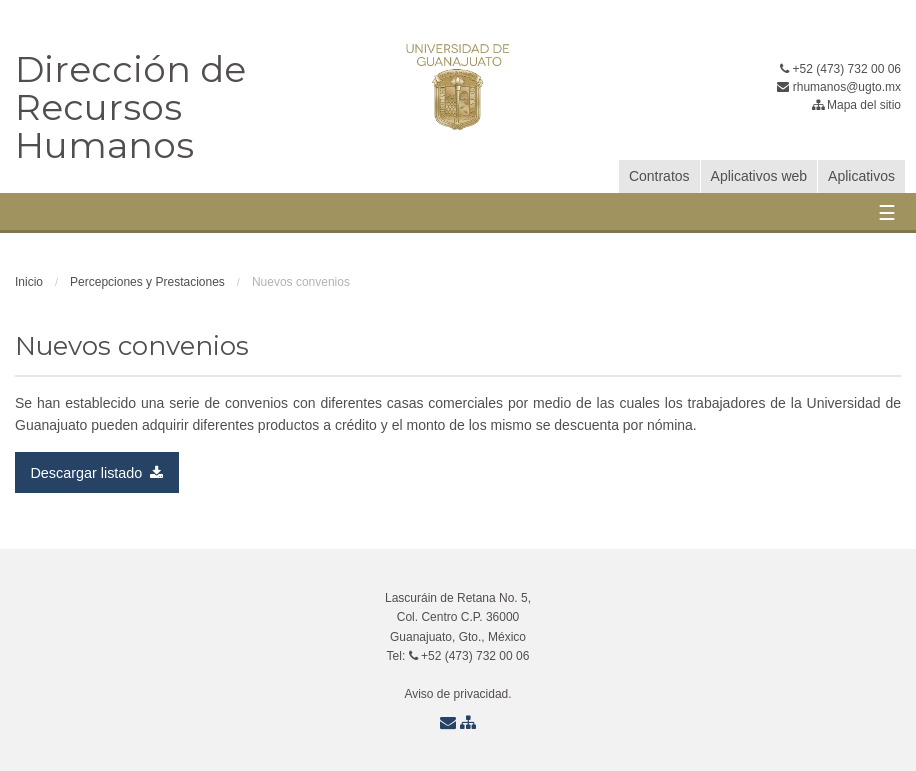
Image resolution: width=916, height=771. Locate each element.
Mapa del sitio (856, 105)
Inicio (29, 282)
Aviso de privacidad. (457, 694)
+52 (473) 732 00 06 (840, 69)
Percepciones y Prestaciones (147, 282)
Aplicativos (861, 176)
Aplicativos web (759, 176)
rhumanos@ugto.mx (839, 87)
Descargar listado (96, 473)
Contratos (659, 176)
